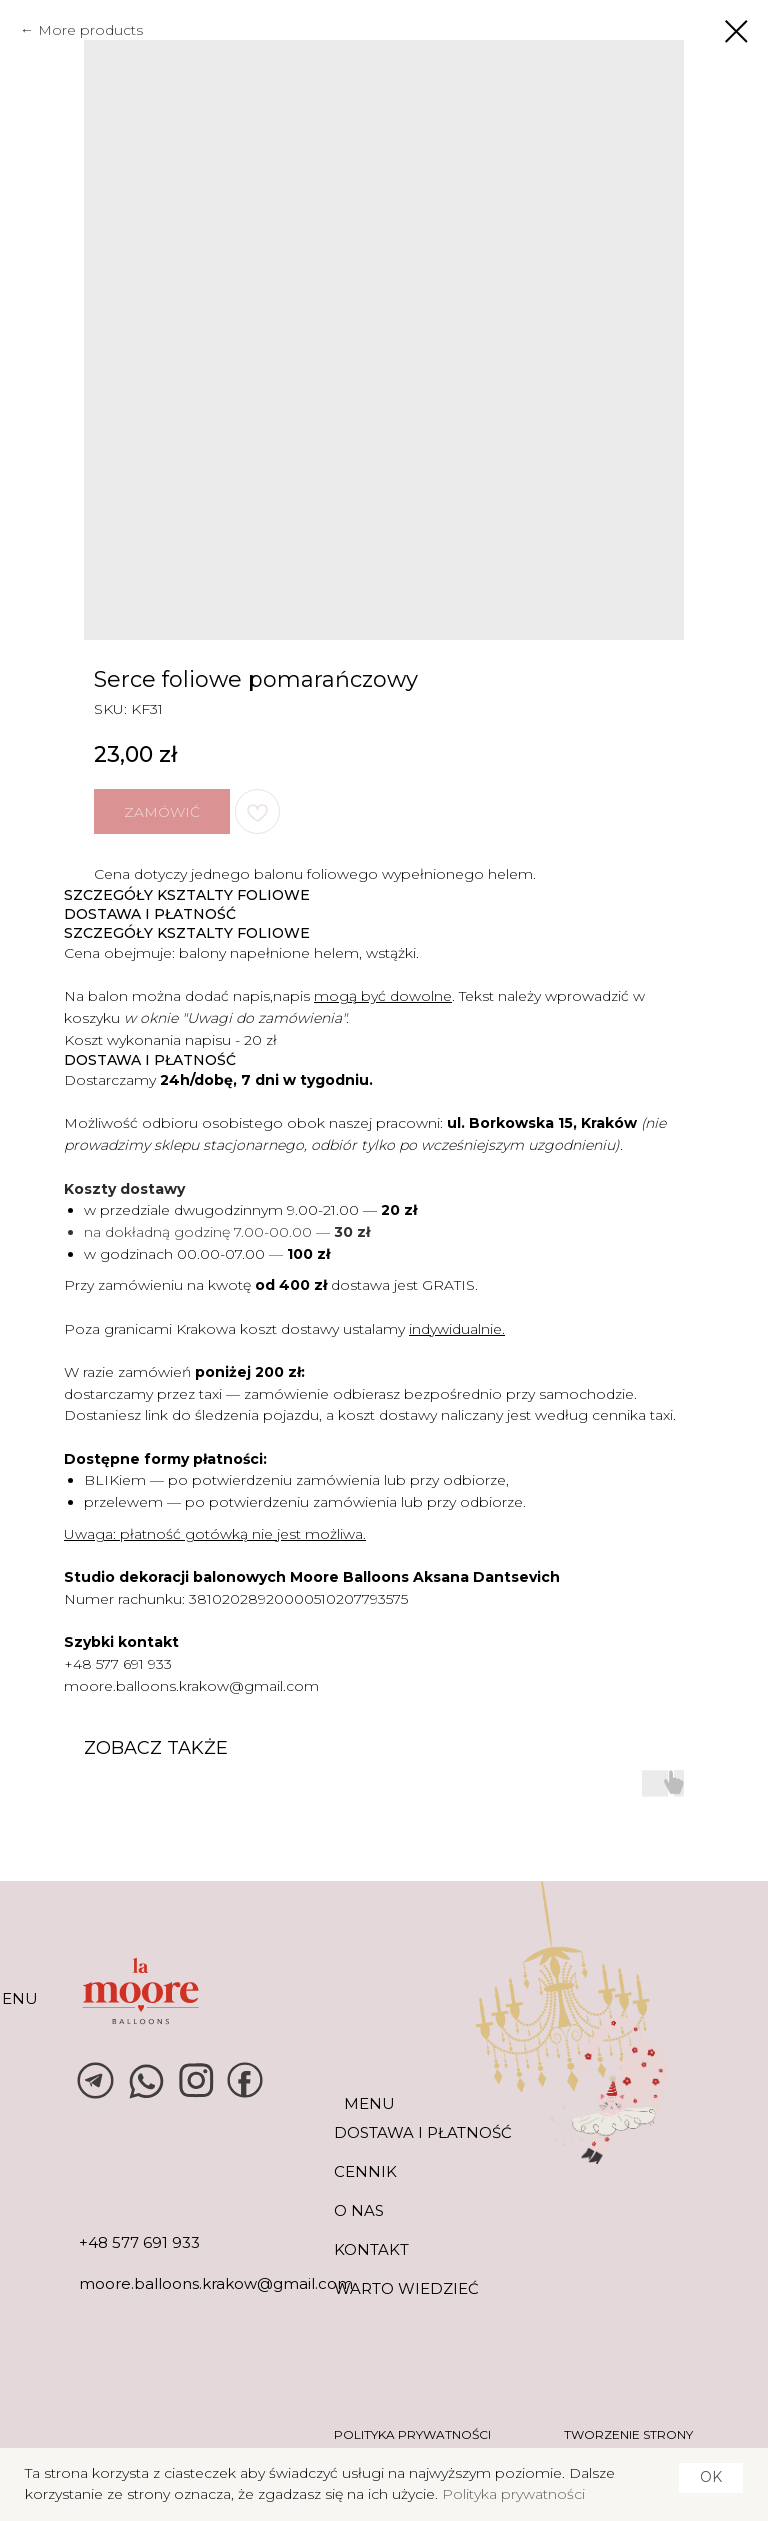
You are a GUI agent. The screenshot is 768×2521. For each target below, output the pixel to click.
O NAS (359, 2210)
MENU (369, 2103)
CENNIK (365, 2171)
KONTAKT (371, 2249)
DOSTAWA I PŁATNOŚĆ (423, 2132)
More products (90, 30)
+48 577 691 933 (118, 1664)
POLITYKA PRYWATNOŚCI (412, 2434)
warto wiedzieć (406, 2288)
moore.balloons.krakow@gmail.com (191, 1686)
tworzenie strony (628, 2434)
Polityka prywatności (513, 2494)
